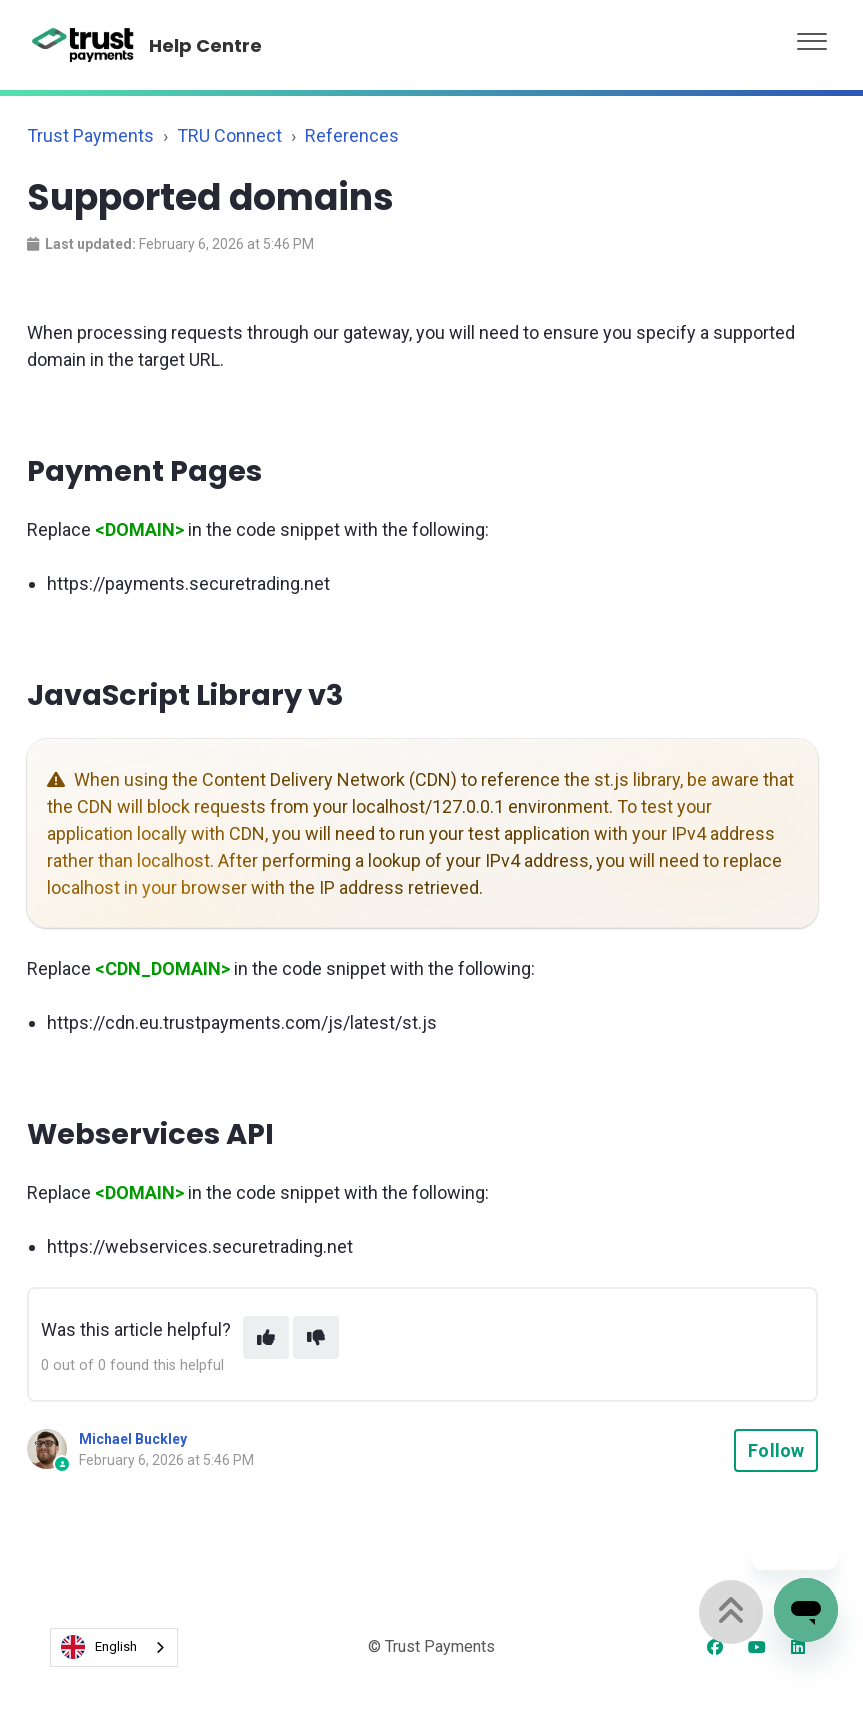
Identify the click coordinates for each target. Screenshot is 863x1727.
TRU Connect (229, 135)
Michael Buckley (133, 1439)
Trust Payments (90, 135)
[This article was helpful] (266, 1337)
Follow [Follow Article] (776, 1450)
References (352, 135)
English (99, 1647)
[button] (812, 36)
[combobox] (114, 1647)
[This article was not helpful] (316, 1337)
